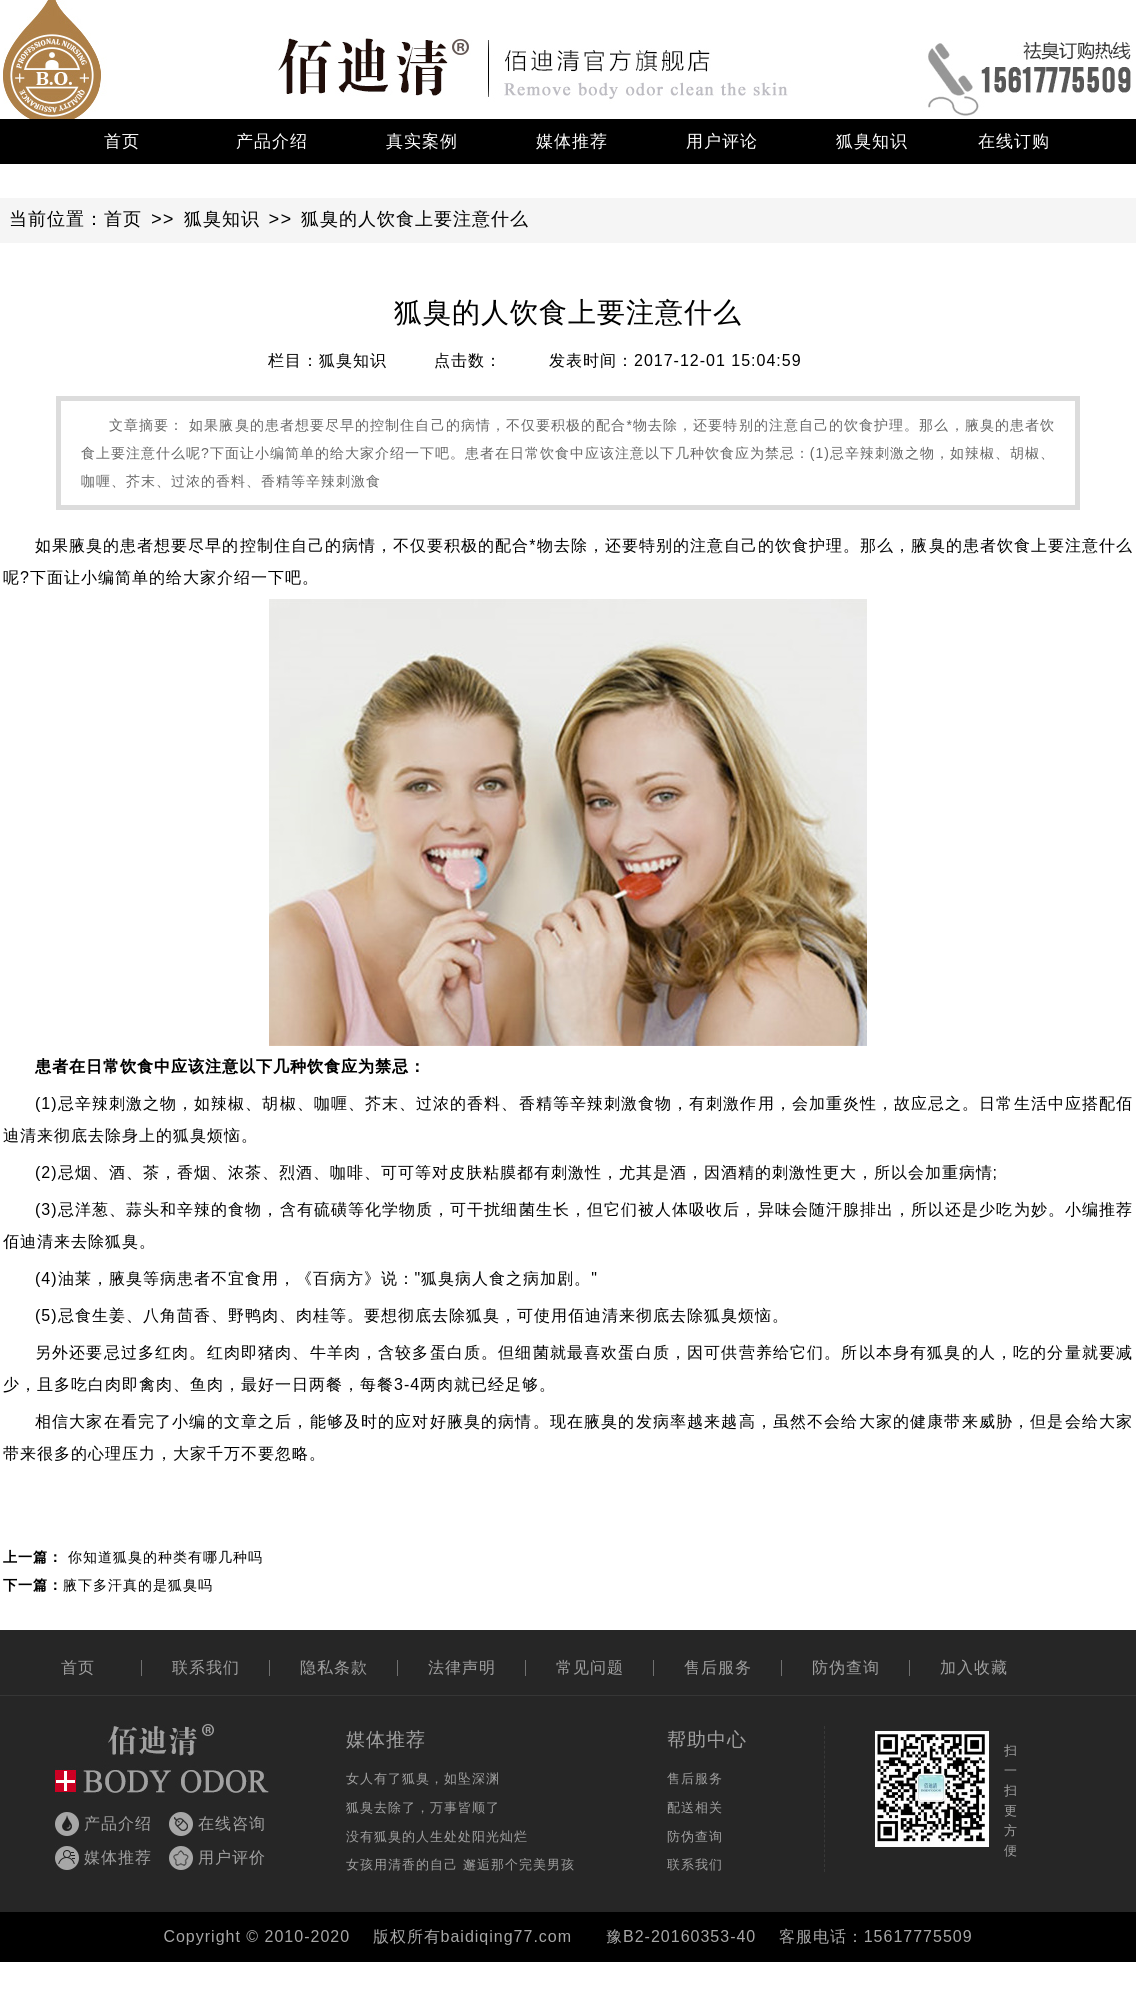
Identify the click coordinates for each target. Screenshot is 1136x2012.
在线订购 (1014, 141)
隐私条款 (334, 1667)
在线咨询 (232, 1823)
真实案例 (422, 141)
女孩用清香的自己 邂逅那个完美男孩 (460, 1864)
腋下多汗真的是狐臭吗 (138, 1585)
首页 (122, 141)
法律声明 (462, 1667)
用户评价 (232, 1857)
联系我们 (206, 1667)
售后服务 (718, 1667)
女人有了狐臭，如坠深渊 (423, 1778)
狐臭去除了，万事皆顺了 (423, 1807)
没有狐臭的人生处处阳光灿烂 (437, 1836)
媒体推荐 (572, 141)
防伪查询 (846, 1667)
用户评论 (722, 141)
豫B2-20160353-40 (681, 1936)
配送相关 (695, 1807)
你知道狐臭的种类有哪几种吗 (165, 1557)
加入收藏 (974, 1667)
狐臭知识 (872, 141)
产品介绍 (272, 141)
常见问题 (590, 1667)
